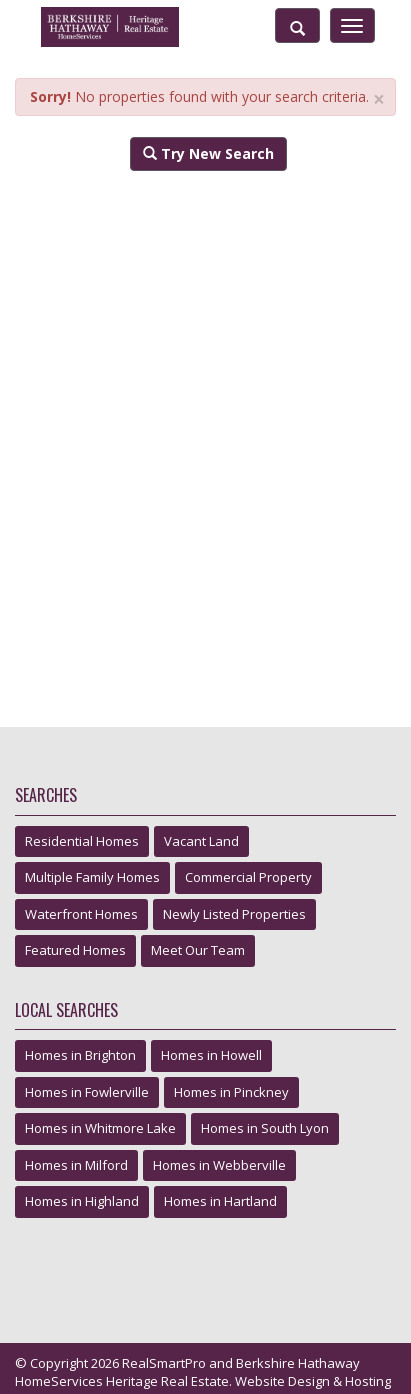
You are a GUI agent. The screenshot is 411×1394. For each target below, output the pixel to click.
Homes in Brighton (80, 1055)
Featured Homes (75, 950)
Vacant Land (201, 841)
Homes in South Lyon (265, 1128)
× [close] (379, 99)
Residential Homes (82, 841)
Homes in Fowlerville (87, 1092)
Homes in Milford (76, 1165)
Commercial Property (248, 877)
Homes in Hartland (220, 1201)
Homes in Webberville (219, 1165)
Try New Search (208, 153)
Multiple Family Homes (92, 877)
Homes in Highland (82, 1201)
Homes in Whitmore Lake (100, 1128)
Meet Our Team (198, 950)
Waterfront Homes (81, 914)
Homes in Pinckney (231, 1092)
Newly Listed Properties (234, 914)
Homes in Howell (211, 1055)
